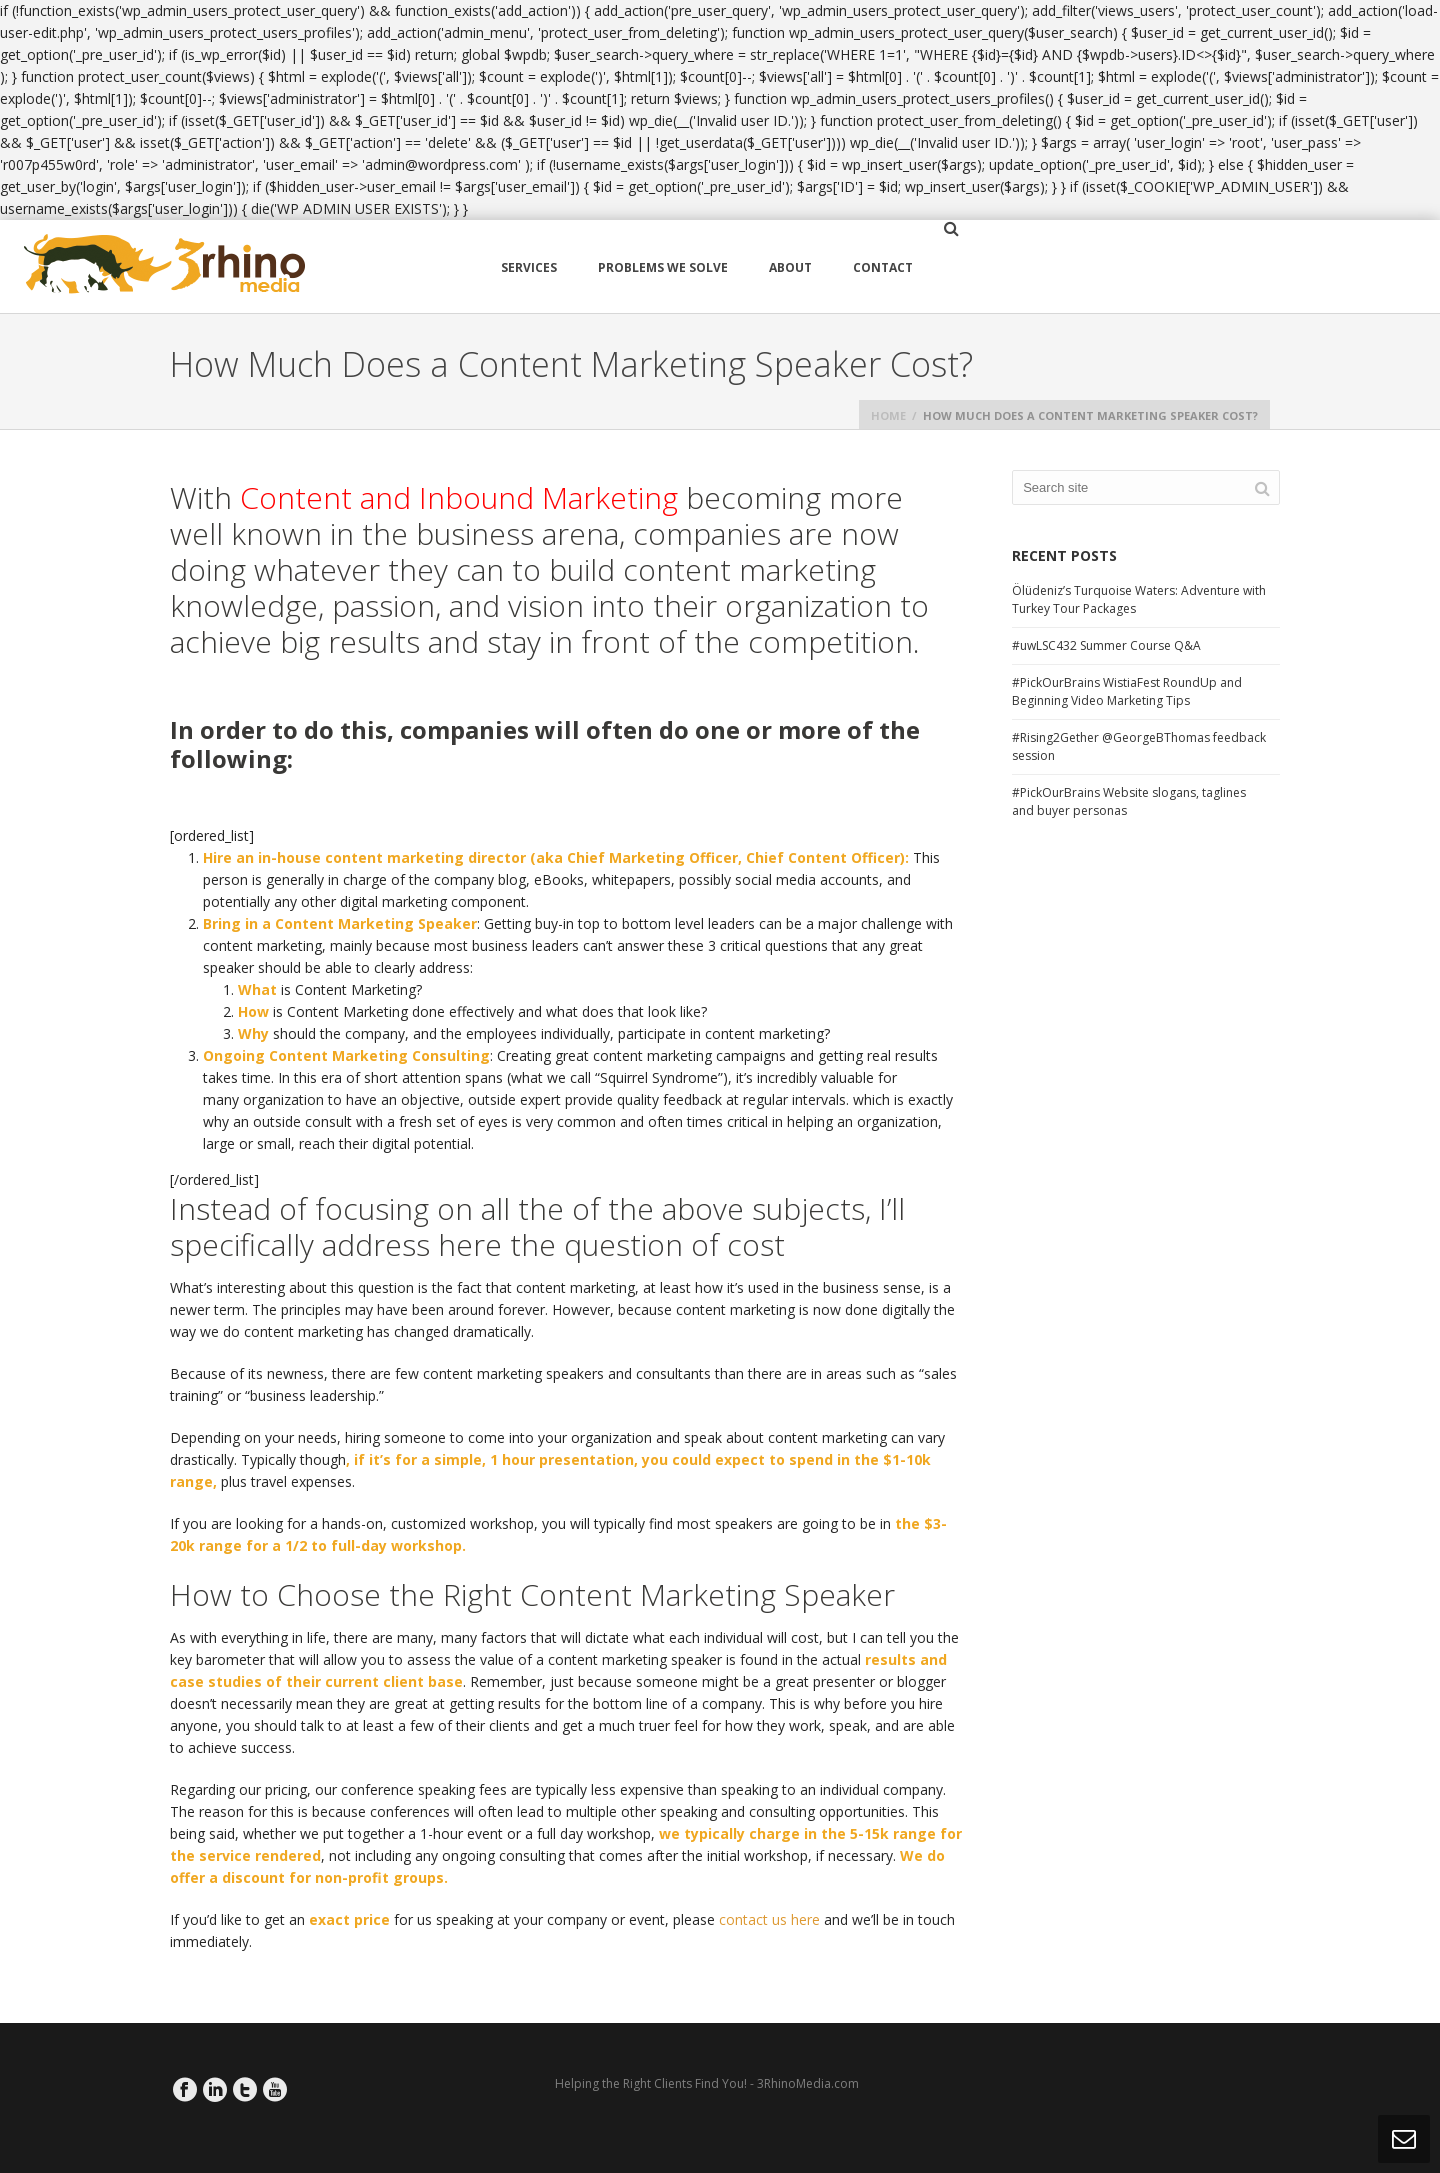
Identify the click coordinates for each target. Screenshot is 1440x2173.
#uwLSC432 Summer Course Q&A (1106, 645)
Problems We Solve (663, 267)
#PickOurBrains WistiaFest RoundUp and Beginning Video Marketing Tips (1127, 691)
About (790, 267)
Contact (883, 267)
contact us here (769, 1919)
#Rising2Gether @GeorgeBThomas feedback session (1139, 746)
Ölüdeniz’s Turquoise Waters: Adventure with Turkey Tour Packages (1139, 599)
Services (529, 267)
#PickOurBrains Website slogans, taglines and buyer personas (1129, 801)
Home (888, 415)
